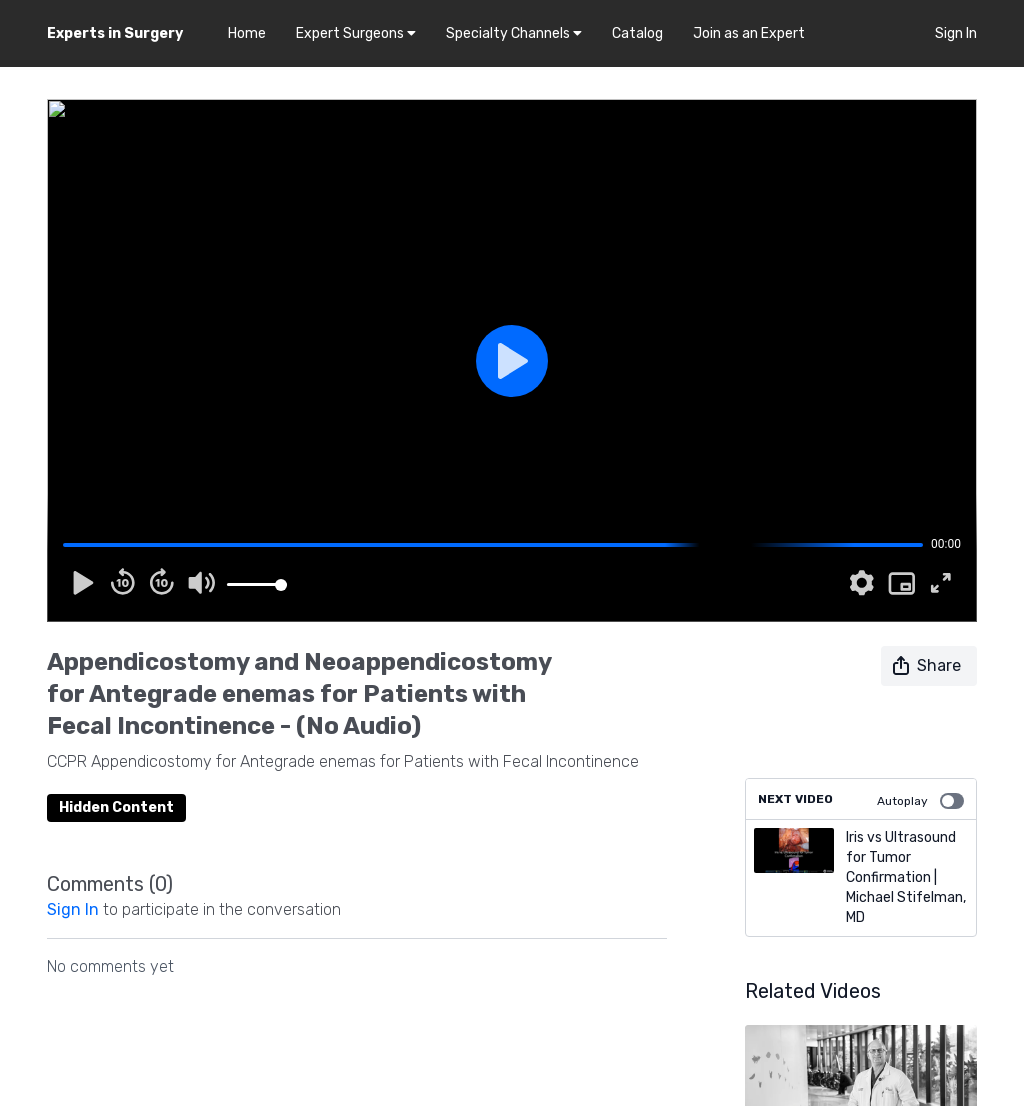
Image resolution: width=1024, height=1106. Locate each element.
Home (247, 33)
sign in (73, 909)
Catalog (637, 33)
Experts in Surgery (115, 33)
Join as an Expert (749, 33)
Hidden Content (116, 807)
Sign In (956, 33)
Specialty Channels (514, 33)
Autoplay (920, 801)
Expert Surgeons (356, 33)
